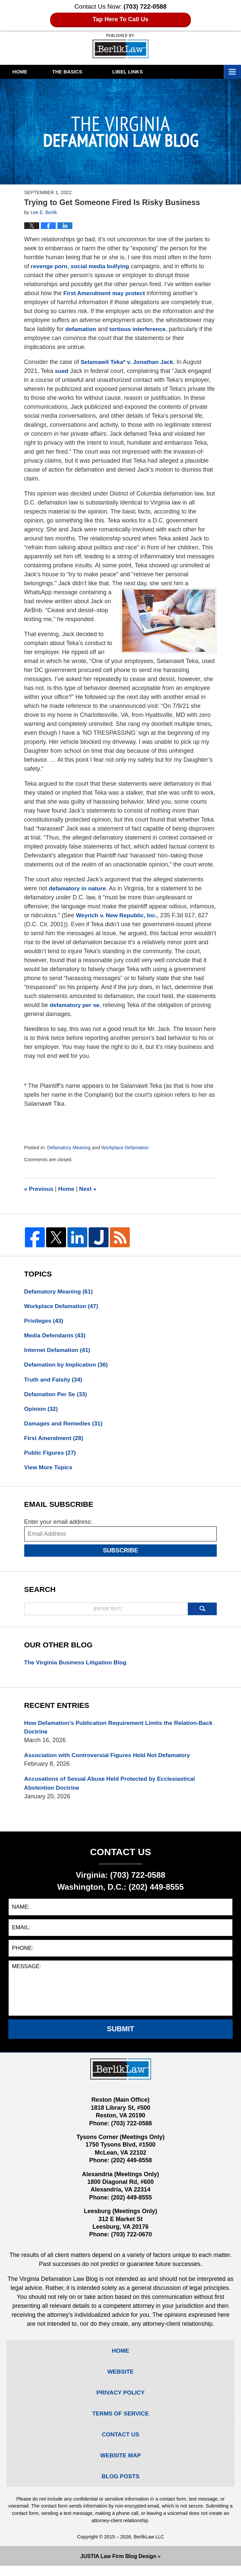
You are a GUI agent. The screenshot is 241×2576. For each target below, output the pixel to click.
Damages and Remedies (64, 1426)
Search (202, 1613)
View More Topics (49, 1471)
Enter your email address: (58, 1525)
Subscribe (120, 1554)
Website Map (120, 2464)
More (226, 71)
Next (90, 1188)
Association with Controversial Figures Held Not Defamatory (110, 1760)
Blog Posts (120, 2486)
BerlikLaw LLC (148, 2547)
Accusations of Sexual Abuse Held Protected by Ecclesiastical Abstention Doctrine (112, 1788)
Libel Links (148, 71)
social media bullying (102, 266)
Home (25, 71)
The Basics (83, 71)
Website (120, 2378)
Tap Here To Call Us (120, 19)
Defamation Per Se (56, 1396)
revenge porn (50, 266)
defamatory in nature (78, 888)
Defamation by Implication (67, 1366)
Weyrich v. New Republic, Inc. (118, 915)
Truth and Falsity (54, 1381)
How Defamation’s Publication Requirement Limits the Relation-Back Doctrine (114, 1731)
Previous (39, 1188)
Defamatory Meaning (69, 1147)
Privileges (44, 1321)
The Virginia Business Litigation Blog (77, 1666)
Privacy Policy (120, 2400)
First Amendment (54, 1441)
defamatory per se (75, 1005)
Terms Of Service (120, 2421)
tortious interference (140, 329)
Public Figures (51, 1456)
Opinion (41, 1411)
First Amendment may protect (105, 293)
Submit (120, 2035)
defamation (81, 329)
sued (62, 371)
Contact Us (120, 2443)
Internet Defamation (58, 1351)
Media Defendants (56, 1336)
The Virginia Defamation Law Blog (120, 46)
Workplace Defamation (127, 1147)
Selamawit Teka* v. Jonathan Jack (128, 362)
